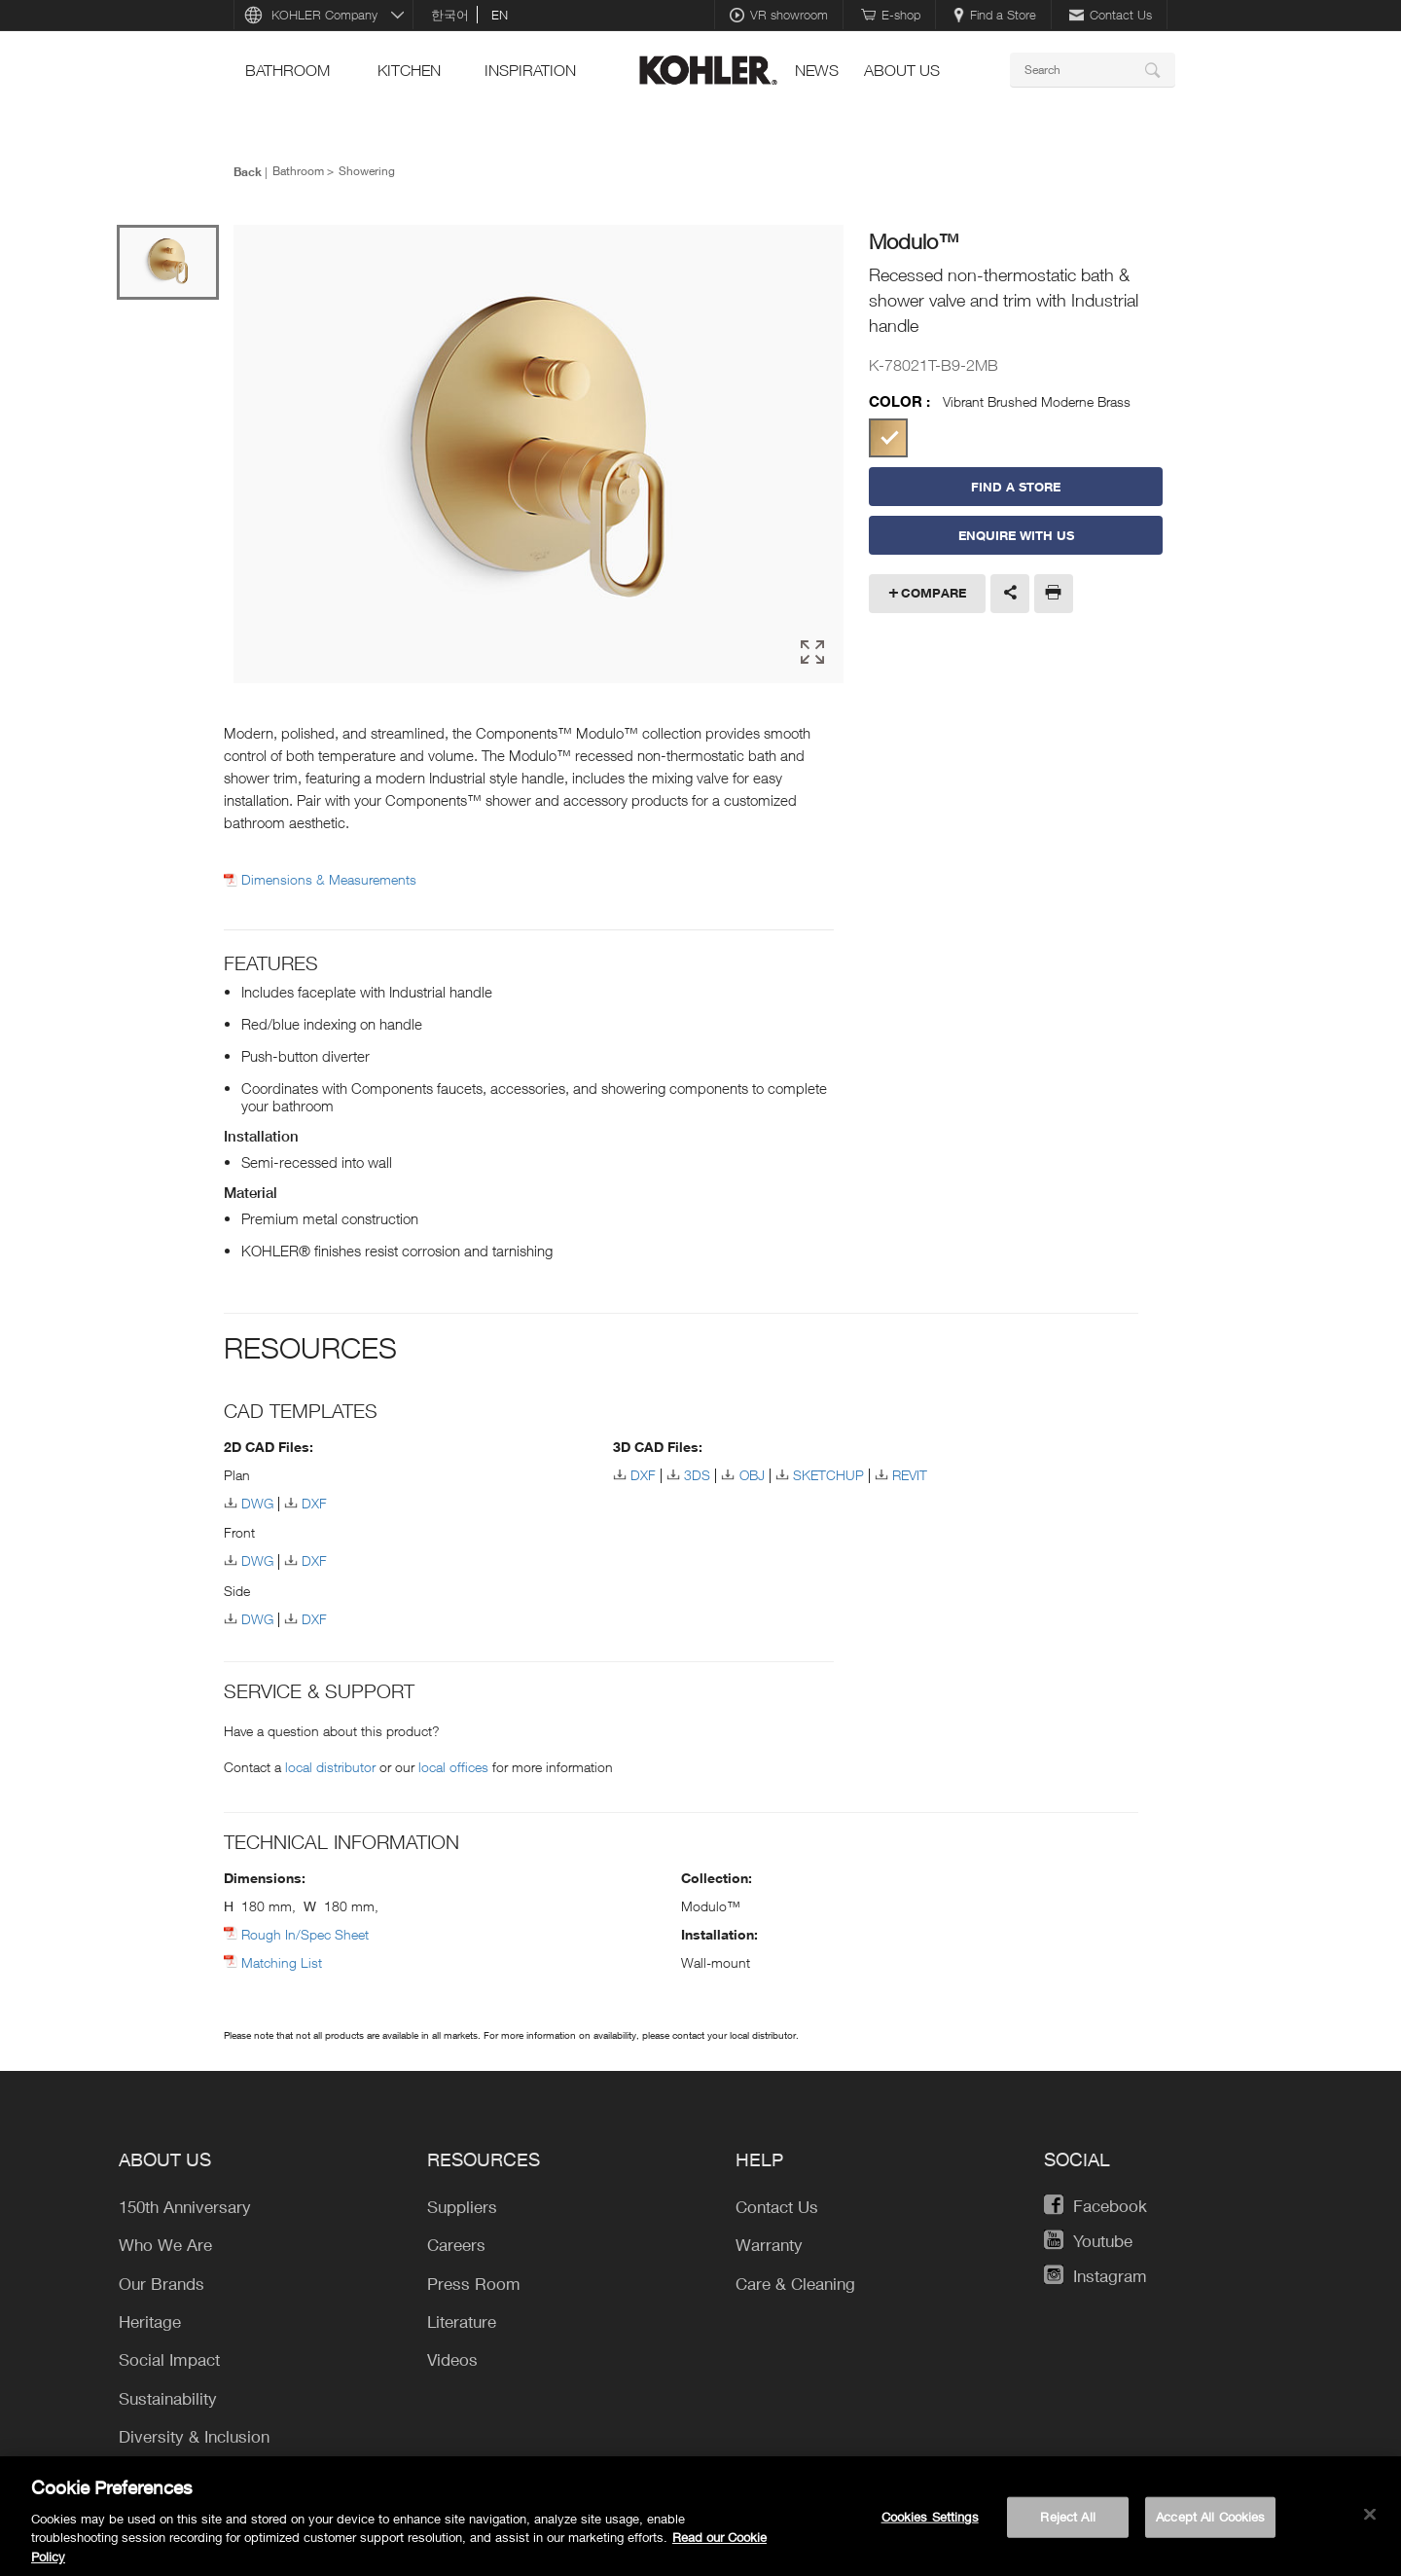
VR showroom (779, 14)
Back (248, 171)
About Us (902, 70)
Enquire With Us (1016, 535)
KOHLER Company (324, 14)
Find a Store (994, 14)
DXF (314, 1503)
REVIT (909, 1475)
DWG (257, 1503)
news (817, 70)
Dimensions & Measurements (328, 880)
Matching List (281, 1962)
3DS (697, 1475)
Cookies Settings (930, 2525)
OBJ (752, 1475)
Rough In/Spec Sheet (305, 1934)
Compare (933, 592)
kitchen (409, 70)
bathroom (287, 70)
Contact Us (1110, 14)
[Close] (1369, 2523)
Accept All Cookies (1210, 2525)
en (499, 14)
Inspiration (530, 70)
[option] (539, 454)
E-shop (890, 14)
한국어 (450, 14)
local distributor (330, 1767)
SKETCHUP (828, 1475)
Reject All (1067, 2525)
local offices (453, 1767)
